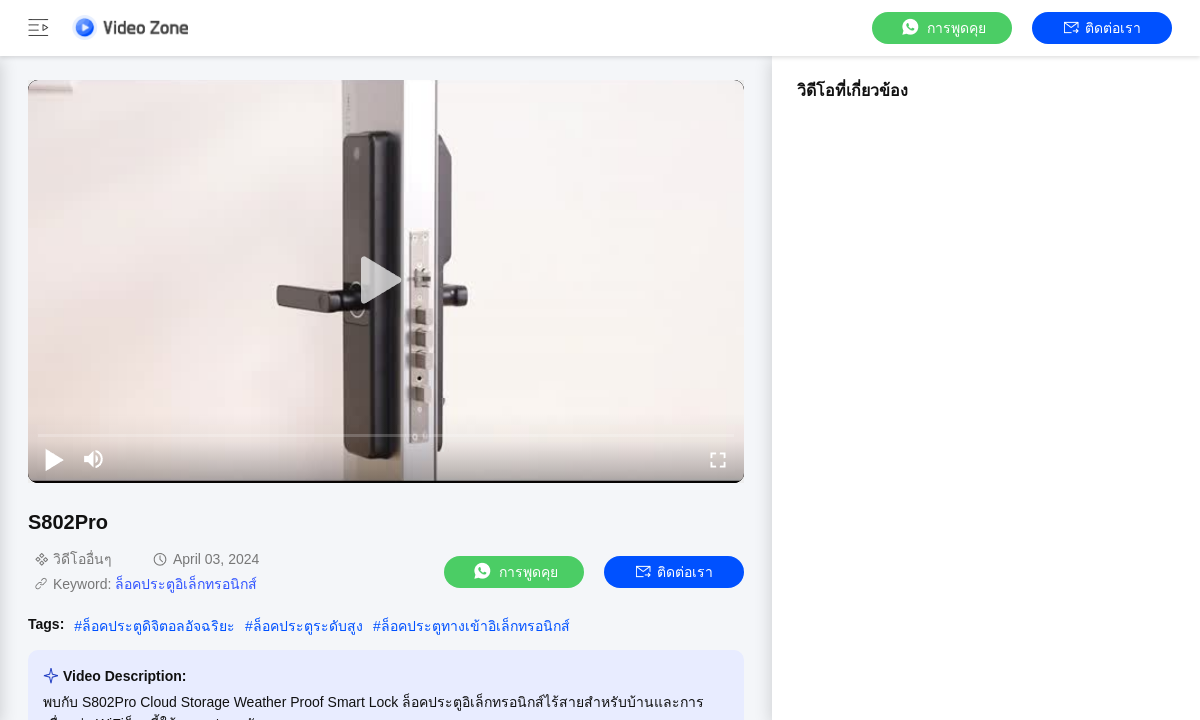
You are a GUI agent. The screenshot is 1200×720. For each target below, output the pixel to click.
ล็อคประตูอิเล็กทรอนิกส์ (186, 584)
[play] (386, 281)
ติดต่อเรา (1102, 28)
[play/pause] (54, 459)
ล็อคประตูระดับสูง (308, 626)
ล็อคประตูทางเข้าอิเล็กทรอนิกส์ (475, 626)
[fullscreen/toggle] (718, 459)
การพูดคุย (942, 27)
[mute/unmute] (94, 459)
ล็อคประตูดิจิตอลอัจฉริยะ (158, 626)
